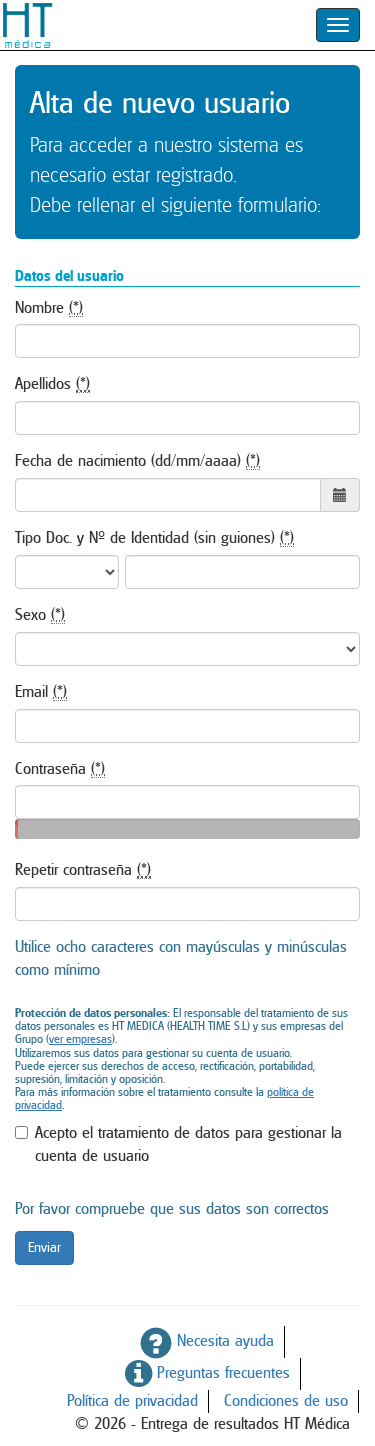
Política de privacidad (132, 1401)
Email (41, 692)
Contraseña (60, 769)
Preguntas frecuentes (207, 1373)
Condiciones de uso (286, 1401)
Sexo (40, 615)
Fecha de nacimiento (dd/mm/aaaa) (137, 461)
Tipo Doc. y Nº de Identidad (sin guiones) (154, 538)
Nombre (49, 308)
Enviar (44, 1248)
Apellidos (52, 384)
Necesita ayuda (207, 1341)
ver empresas (80, 1039)
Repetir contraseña (83, 870)
